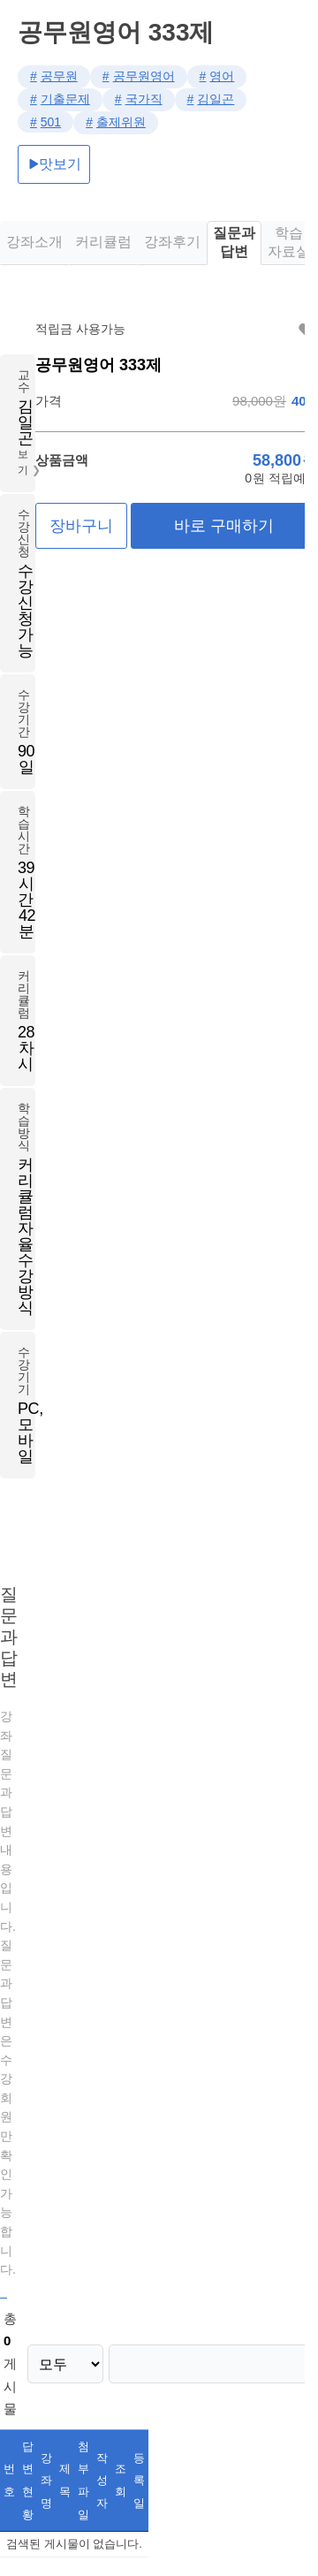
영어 (221, 76)
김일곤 (215, 99)
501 (51, 122)
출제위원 (121, 122)
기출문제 (65, 99)
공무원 (59, 76)
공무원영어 (144, 76)
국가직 (144, 99)
